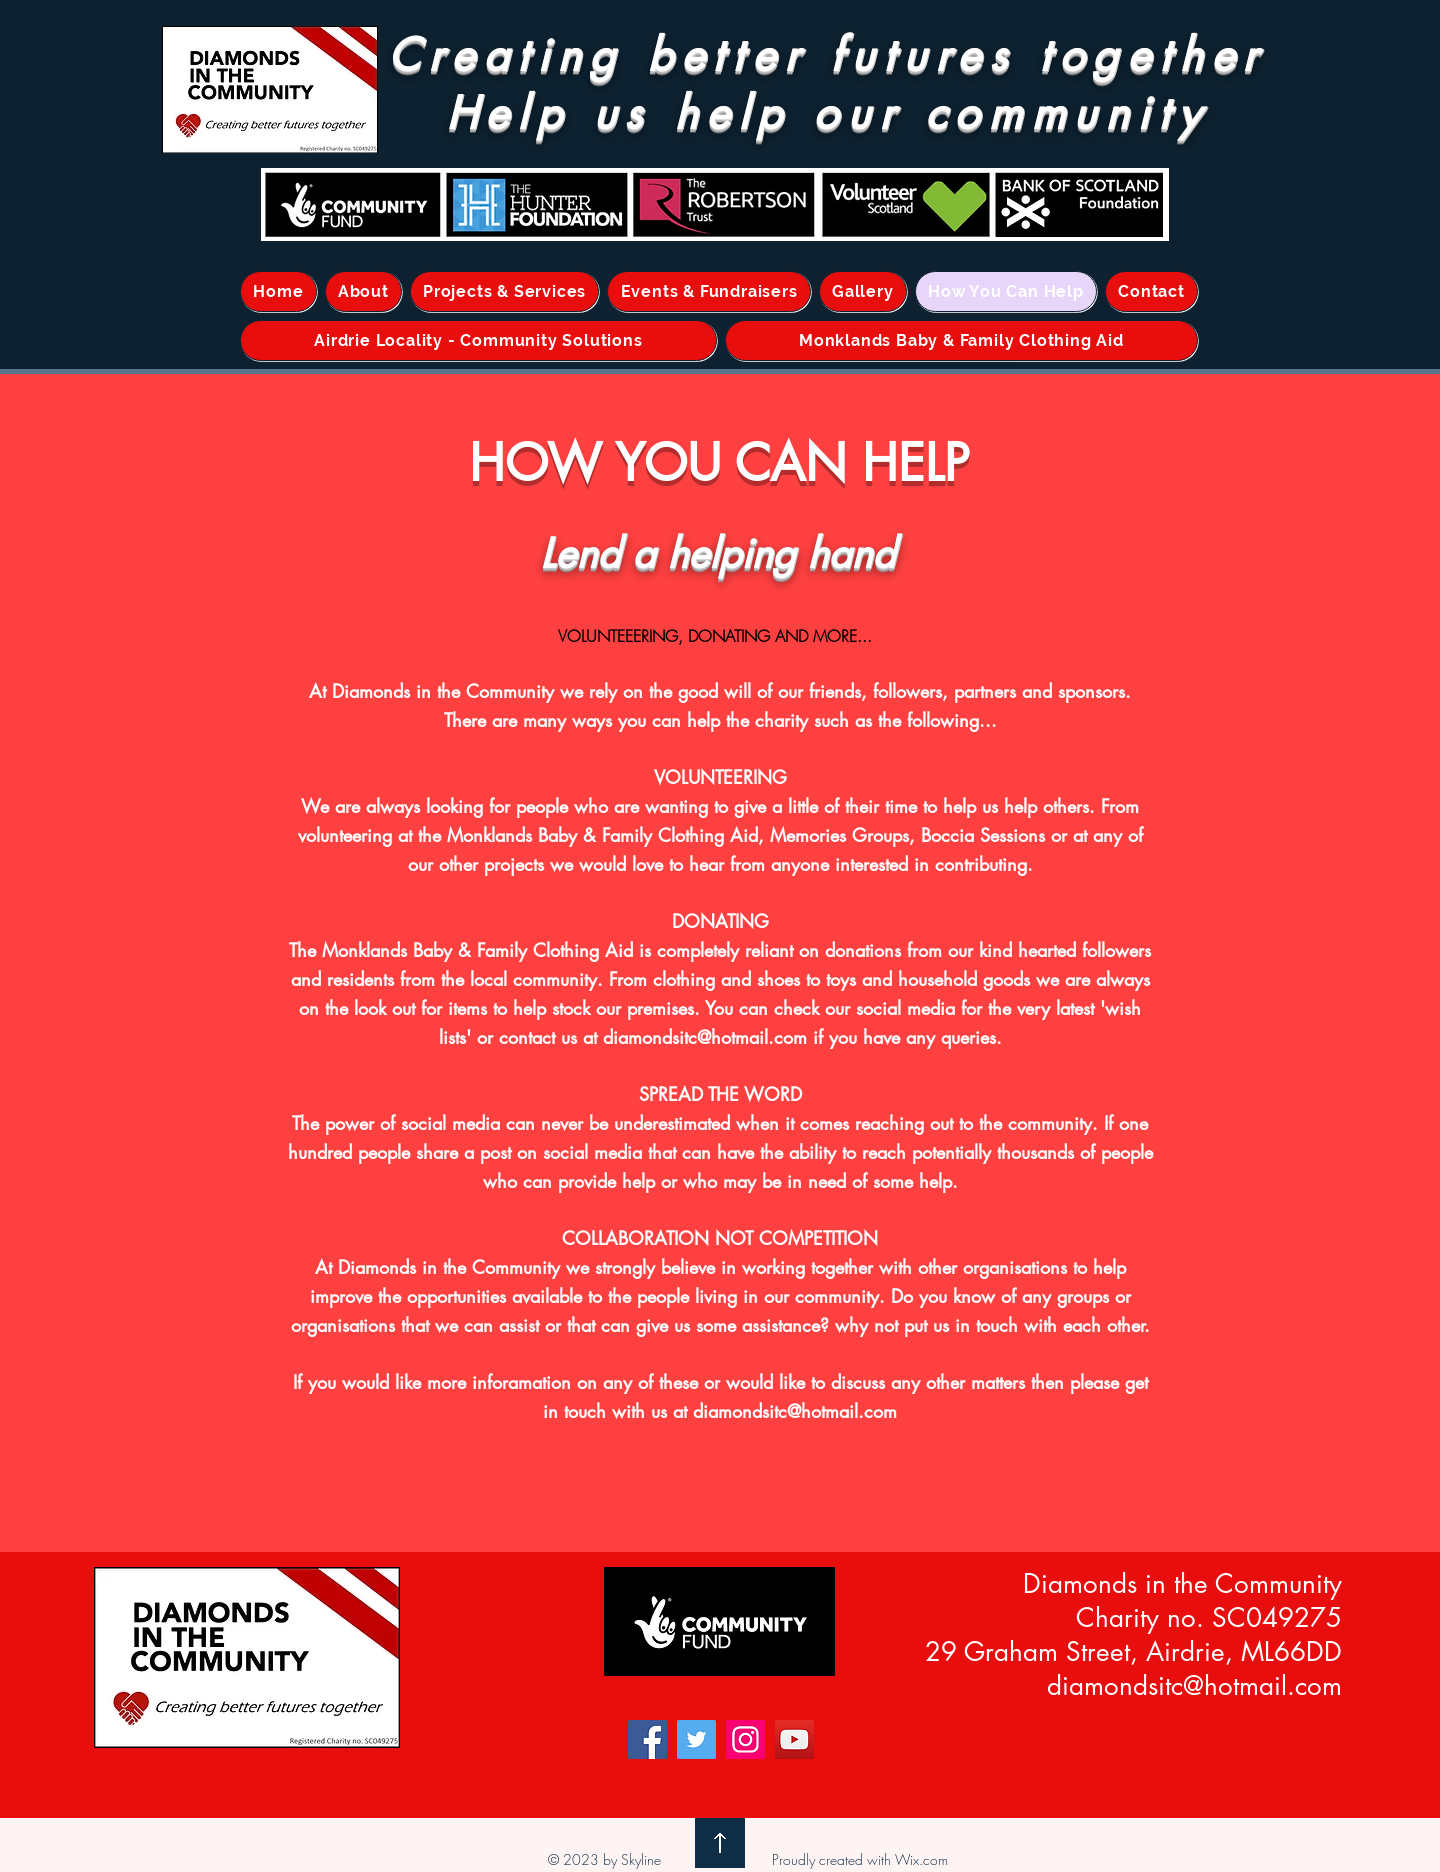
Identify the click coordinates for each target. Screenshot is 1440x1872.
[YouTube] (794, 1739)
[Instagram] (745, 1739)
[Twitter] (696, 1739)
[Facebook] (647, 1739)
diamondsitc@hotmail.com (705, 1037)
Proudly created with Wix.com (860, 1859)
